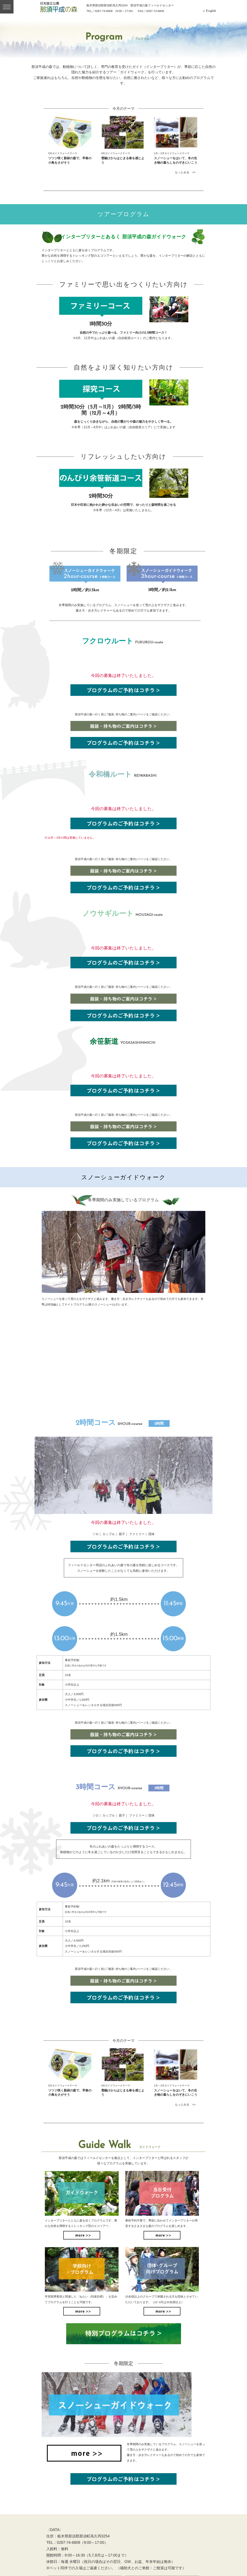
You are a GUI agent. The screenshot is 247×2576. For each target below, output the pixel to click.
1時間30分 (101, 321)
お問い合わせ (162, 2523)
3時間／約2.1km (162, 590)
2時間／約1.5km (84, 590)
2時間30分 (101, 497)
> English (209, 11)
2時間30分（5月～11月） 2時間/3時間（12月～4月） (101, 409)
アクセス (85, 2523)
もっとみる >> (185, 172)
